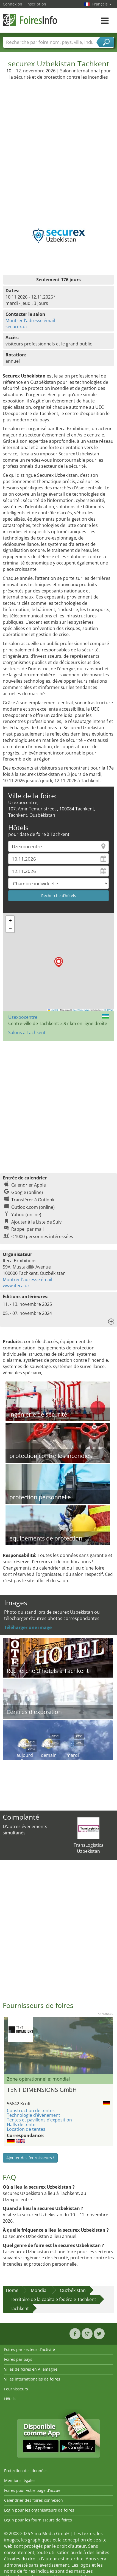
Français (102, 4)
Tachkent (19, 2308)
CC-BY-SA (108, 1010)
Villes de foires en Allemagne (30, 2369)
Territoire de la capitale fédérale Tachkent (53, 2299)
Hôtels (10, 2398)
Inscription (36, 4)
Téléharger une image (28, 1627)
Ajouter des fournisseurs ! (30, 2157)
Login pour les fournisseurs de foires (38, 2520)
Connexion (12, 4)
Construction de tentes (31, 2110)
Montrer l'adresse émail (30, 320)
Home (12, 2290)
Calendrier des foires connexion (33, 2500)
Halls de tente (21, 2124)
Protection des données (26, 2470)
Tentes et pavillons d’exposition (39, 2120)
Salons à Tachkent (27, 1032)
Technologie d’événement (33, 2115)
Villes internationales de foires (32, 2379)
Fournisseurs (16, 2388)
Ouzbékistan (73, 2290)
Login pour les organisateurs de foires (39, 2510)
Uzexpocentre (22, 1017)
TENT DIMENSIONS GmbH (42, 2089)
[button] (58, 962)
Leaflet (53, 1010)
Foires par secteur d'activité (29, 2349)
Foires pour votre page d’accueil (33, 2490)
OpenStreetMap (81, 1010)
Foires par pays (18, 2359)
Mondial (39, 2290)
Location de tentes (26, 2129)
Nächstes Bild (110, 2045)
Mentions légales (19, 2480)
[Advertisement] (58, 148)
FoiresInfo (30, 20)
